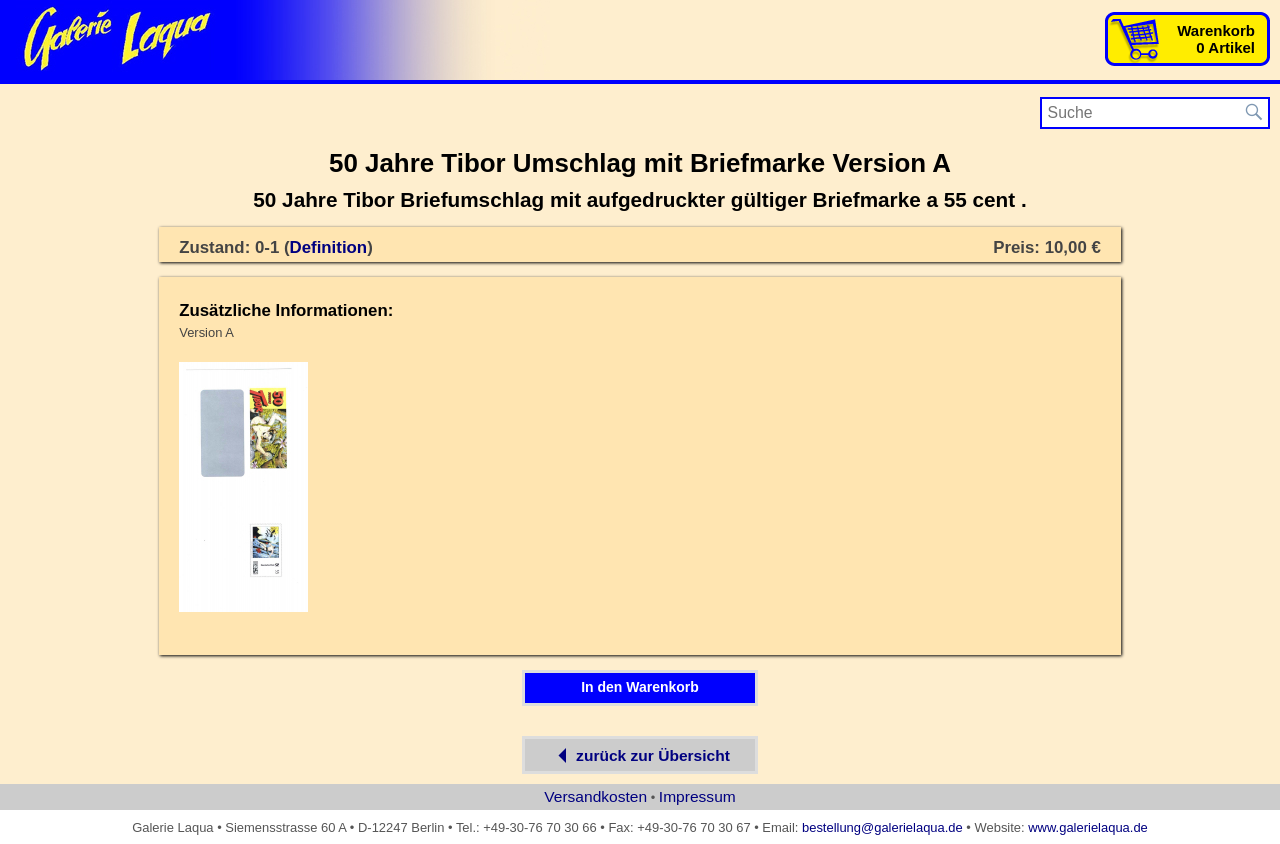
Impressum (697, 796)
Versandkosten (595, 796)
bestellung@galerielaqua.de (882, 827)
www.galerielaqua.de (1088, 827)
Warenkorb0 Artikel (1216, 39)
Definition (329, 247)
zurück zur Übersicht (640, 755)
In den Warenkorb (640, 687)
